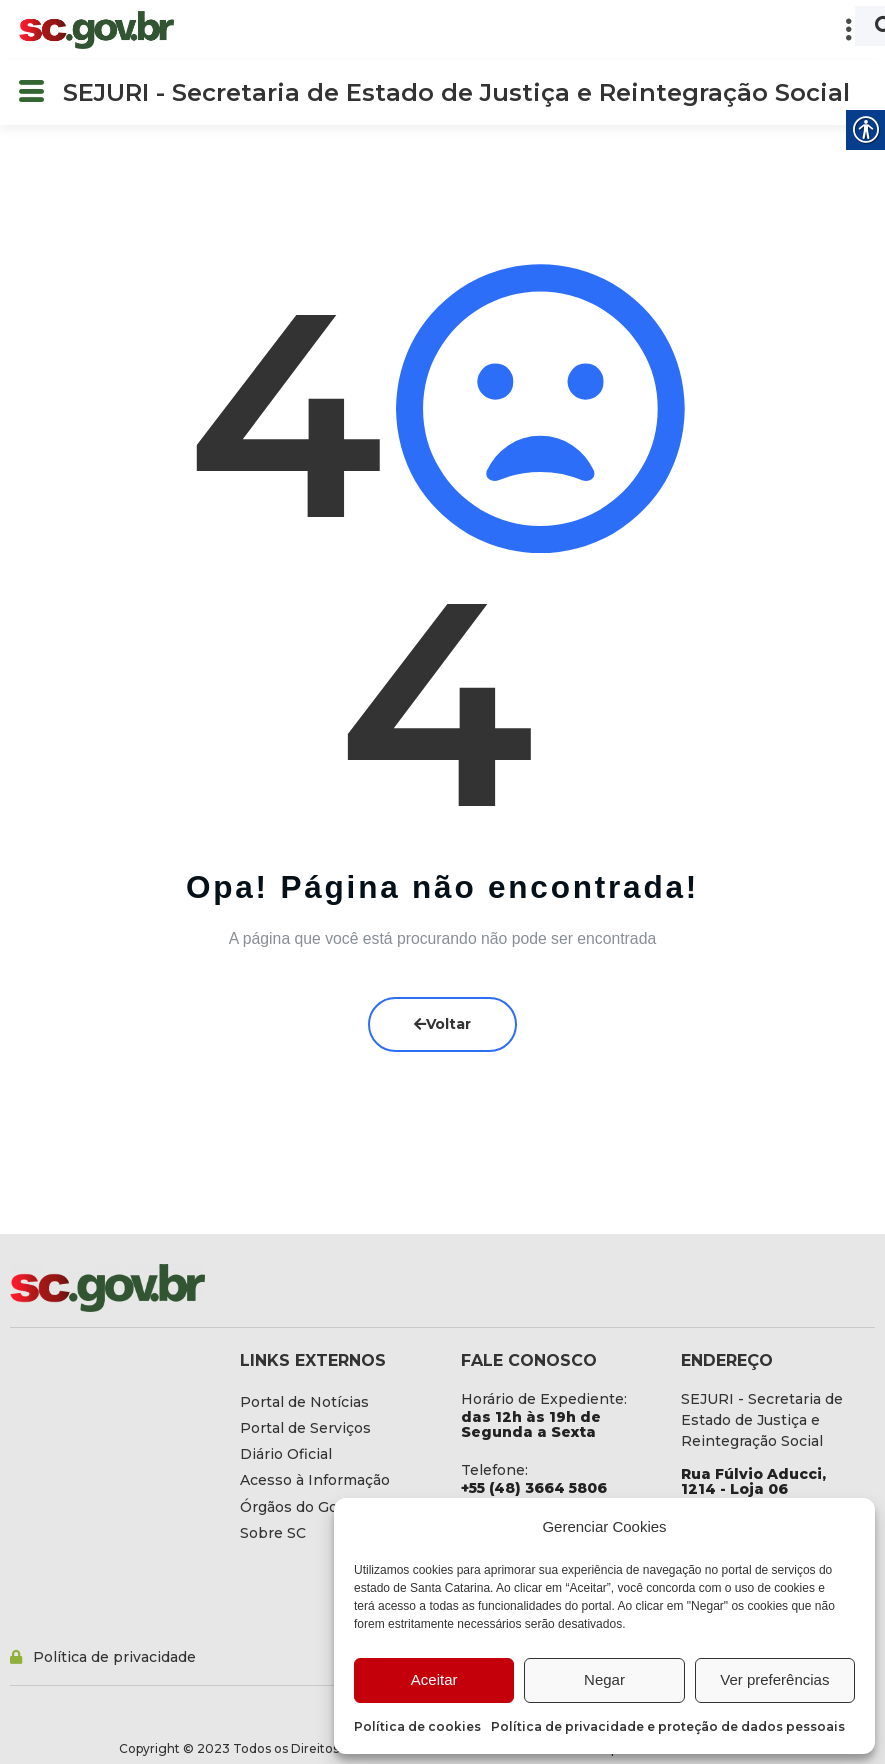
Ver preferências (774, 1679)
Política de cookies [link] (417, 1726)
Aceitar (434, 1679)
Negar (604, 1679)
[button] (530, 30)
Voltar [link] (442, 1024)
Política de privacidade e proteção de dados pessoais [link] (668, 1726)
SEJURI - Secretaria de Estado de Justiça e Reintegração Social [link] (456, 92)
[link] (96, 30)
